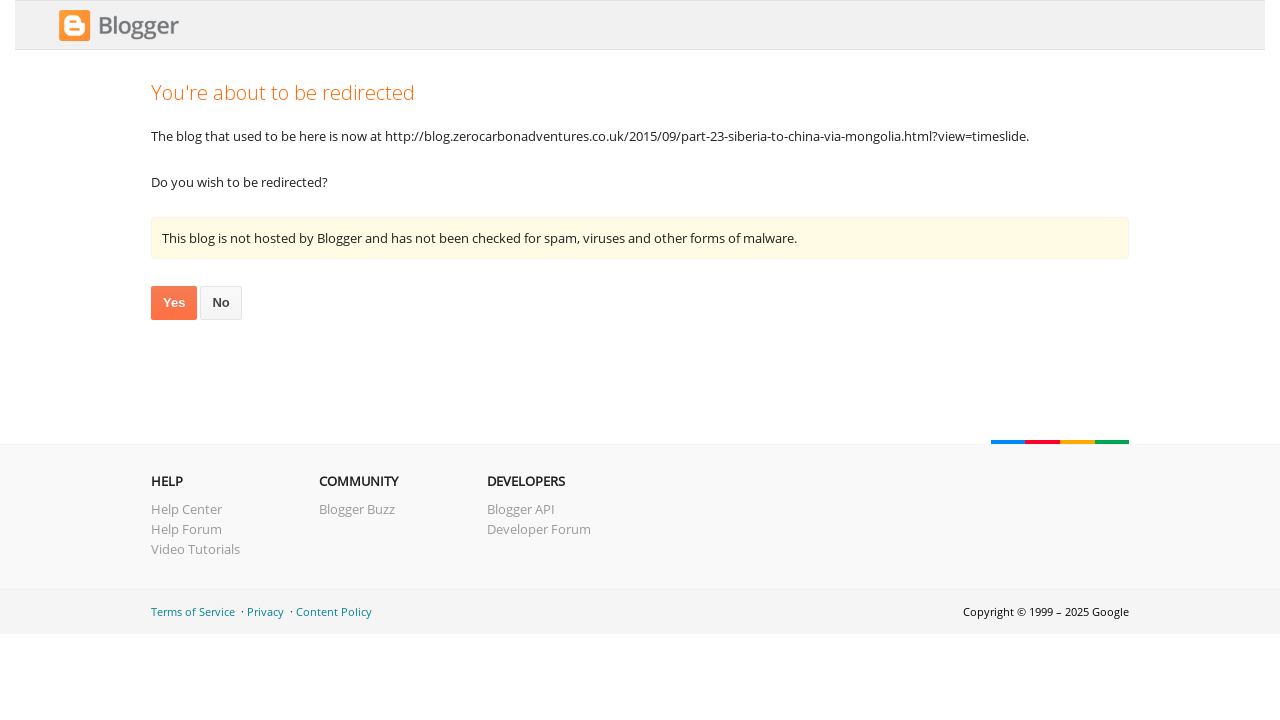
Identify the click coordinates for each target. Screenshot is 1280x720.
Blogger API (521, 509)
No (220, 302)
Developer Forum (539, 529)
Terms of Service (193, 611)
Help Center (186, 509)
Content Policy (334, 611)
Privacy (265, 611)
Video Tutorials (195, 549)
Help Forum (186, 529)
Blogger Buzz (357, 509)
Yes (174, 302)
